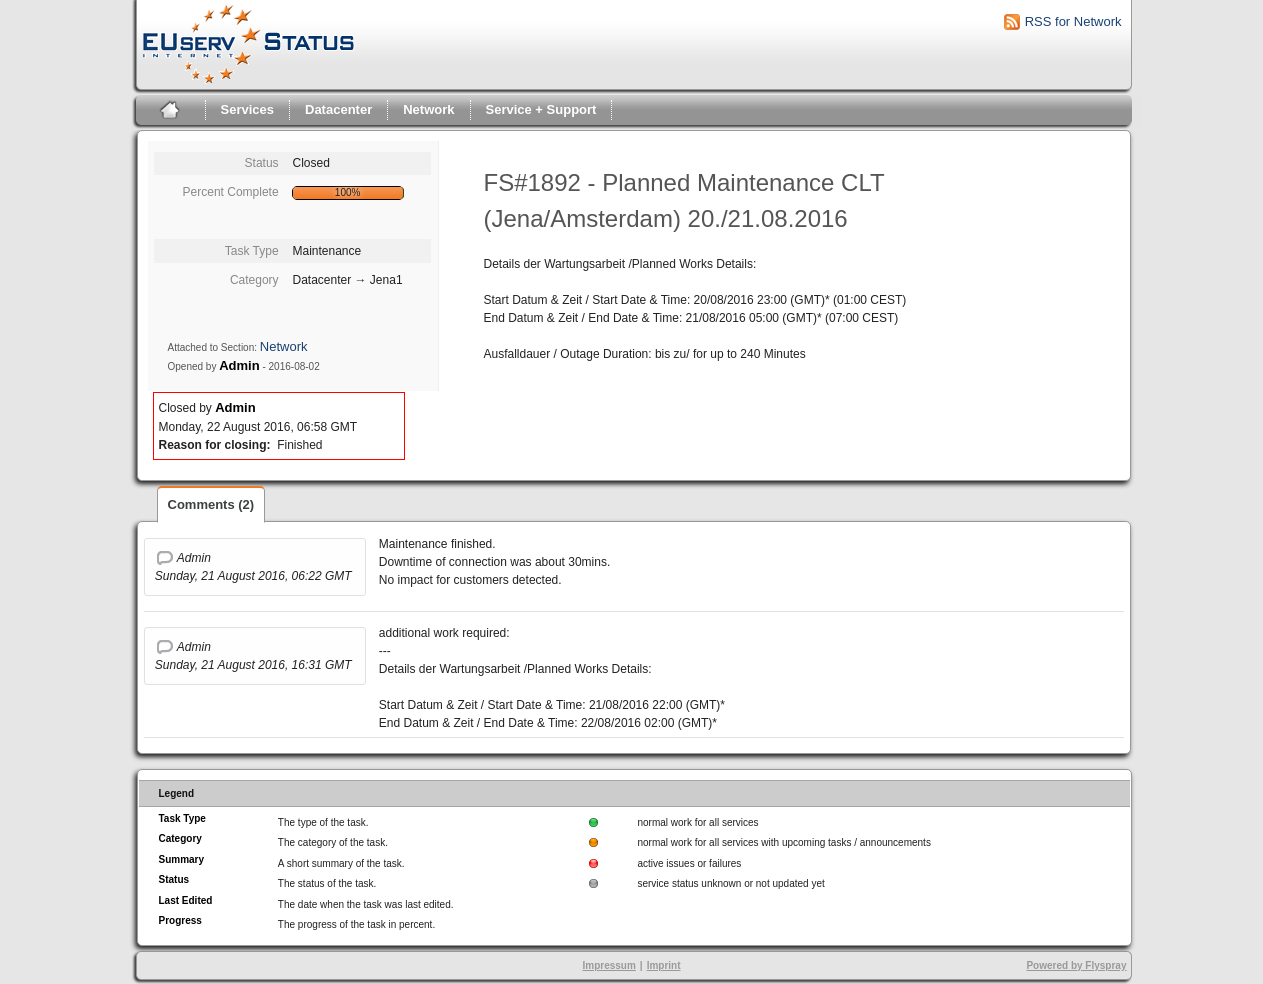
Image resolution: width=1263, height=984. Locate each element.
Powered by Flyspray (1076, 965)
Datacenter (338, 109)
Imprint (664, 965)
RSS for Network (1073, 21)
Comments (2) (211, 504)
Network (428, 109)
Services (248, 109)
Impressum (608, 965)
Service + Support (541, 109)
